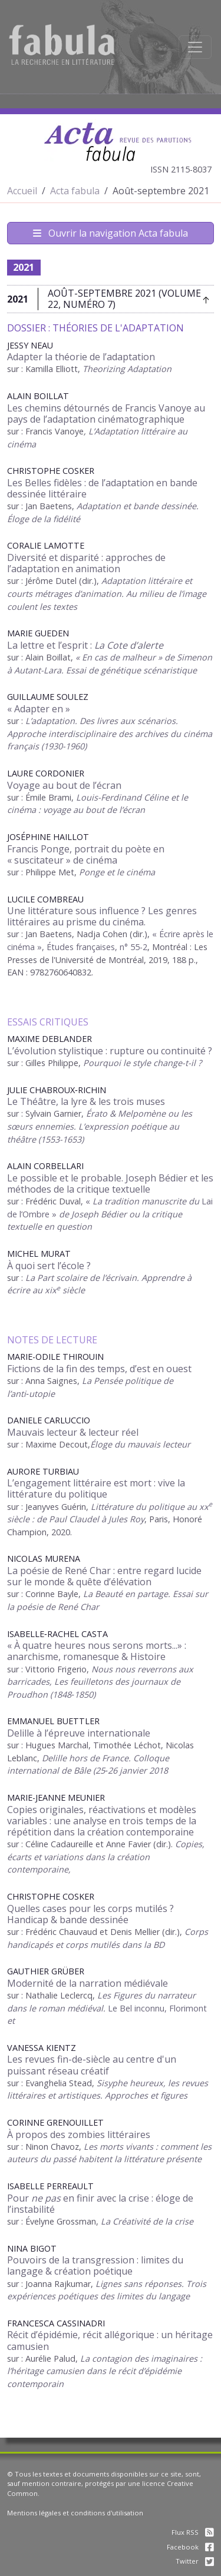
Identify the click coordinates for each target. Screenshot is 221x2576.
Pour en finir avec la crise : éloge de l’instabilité (100, 2204)
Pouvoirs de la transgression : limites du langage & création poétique (95, 2265)
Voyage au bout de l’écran (64, 785)
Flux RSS (192, 2532)
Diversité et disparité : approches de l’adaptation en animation (86, 563)
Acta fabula (75, 190)
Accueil (22, 190)
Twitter (195, 2561)
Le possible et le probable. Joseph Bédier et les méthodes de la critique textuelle (110, 1183)
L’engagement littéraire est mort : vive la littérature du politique (96, 1488)
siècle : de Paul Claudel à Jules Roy (75, 1519)
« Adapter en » (38, 708)
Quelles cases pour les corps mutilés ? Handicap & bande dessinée (90, 1914)
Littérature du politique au (145, 1506)
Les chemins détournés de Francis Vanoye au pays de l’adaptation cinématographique (106, 413)
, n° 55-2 (131, 946)
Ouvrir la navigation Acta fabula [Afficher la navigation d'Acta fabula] (110, 233)
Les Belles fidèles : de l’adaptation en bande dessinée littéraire (102, 488)
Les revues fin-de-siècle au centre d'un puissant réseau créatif (91, 2065)
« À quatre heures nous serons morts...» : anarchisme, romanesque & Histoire (96, 1651)
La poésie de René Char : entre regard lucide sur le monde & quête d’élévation (104, 1576)
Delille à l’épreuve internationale (78, 1733)
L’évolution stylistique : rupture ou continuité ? (109, 1050)
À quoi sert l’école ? (49, 1265)
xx (204, 1506)
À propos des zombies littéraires (78, 2134)
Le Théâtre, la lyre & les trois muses (86, 1101)
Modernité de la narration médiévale (87, 1983)
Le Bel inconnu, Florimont (157, 2008)
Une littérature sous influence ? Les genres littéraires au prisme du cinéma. (102, 916)
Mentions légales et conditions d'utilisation (75, 2512)
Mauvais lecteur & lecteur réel (72, 1432)
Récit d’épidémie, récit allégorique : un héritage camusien (110, 2340)
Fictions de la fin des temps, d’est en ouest (99, 1368)
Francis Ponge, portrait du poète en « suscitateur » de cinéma (85, 854)
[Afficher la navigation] (195, 47)
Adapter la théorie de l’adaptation (81, 356)
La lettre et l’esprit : (85, 645)
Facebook (190, 2546)
